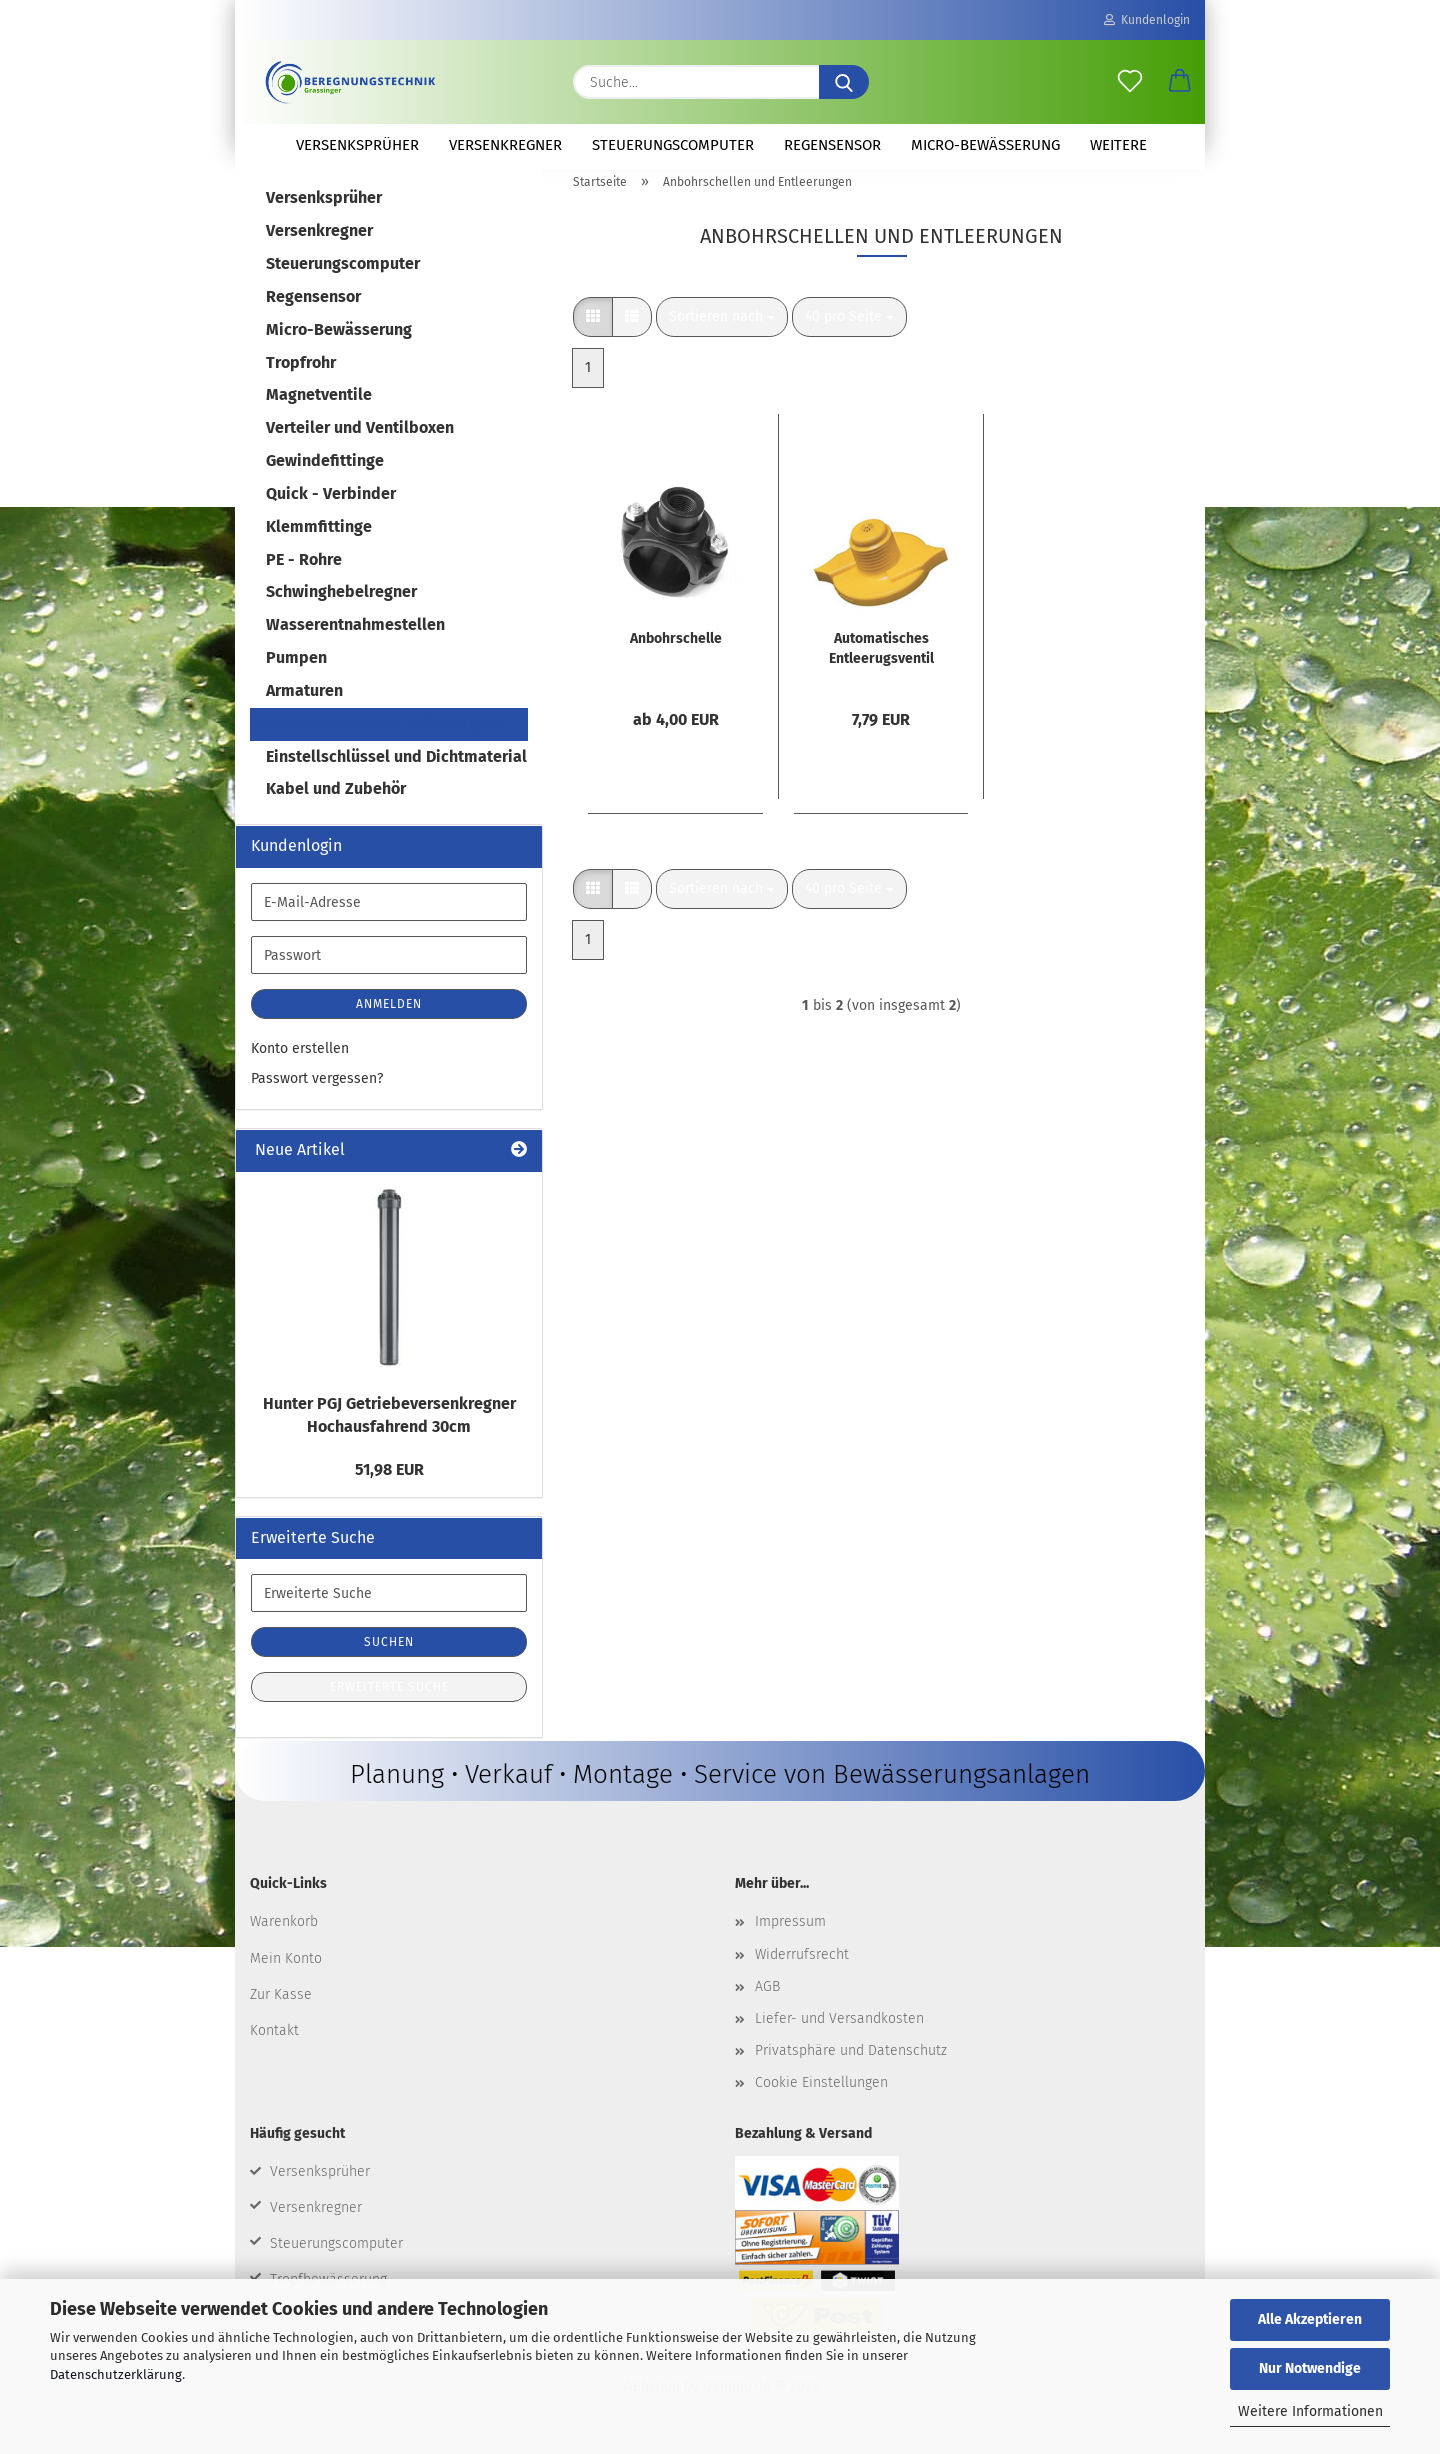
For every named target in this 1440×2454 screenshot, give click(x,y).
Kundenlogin (1147, 20)
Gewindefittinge (325, 472)
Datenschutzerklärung (116, 2374)
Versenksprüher (357, 145)
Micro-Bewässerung (985, 145)
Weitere (1118, 145)
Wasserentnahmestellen (355, 636)
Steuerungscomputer (673, 145)
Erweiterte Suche (389, 1699)
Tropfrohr (301, 373)
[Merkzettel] (1130, 82)
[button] (1180, 82)
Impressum (790, 1933)
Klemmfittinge (319, 537)
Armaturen (304, 702)
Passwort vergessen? (317, 1090)
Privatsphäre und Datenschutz (851, 2062)
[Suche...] (844, 82)
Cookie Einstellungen (821, 2094)
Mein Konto (286, 1969)
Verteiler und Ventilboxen (360, 439)
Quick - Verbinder (331, 505)
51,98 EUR (389, 1480)
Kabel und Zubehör (336, 800)
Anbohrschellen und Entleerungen (377, 735)
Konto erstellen (300, 1060)
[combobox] (722, 329)
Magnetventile (319, 406)
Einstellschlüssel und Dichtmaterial (396, 767)
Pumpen (296, 669)
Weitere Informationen (1310, 2411)
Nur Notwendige (1310, 2368)
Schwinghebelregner (341, 603)
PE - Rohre (304, 570)
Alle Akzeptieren (1310, 2319)
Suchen (389, 1654)
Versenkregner (505, 145)
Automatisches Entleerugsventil (881, 660)
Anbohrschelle (676, 650)
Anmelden (389, 1016)
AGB (767, 1997)
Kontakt (274, 2042)
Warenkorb (284, 1933)
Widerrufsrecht (802, 1965)
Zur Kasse (281, 2005)
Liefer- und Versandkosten (839, 2030)
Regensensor (832, 145)
